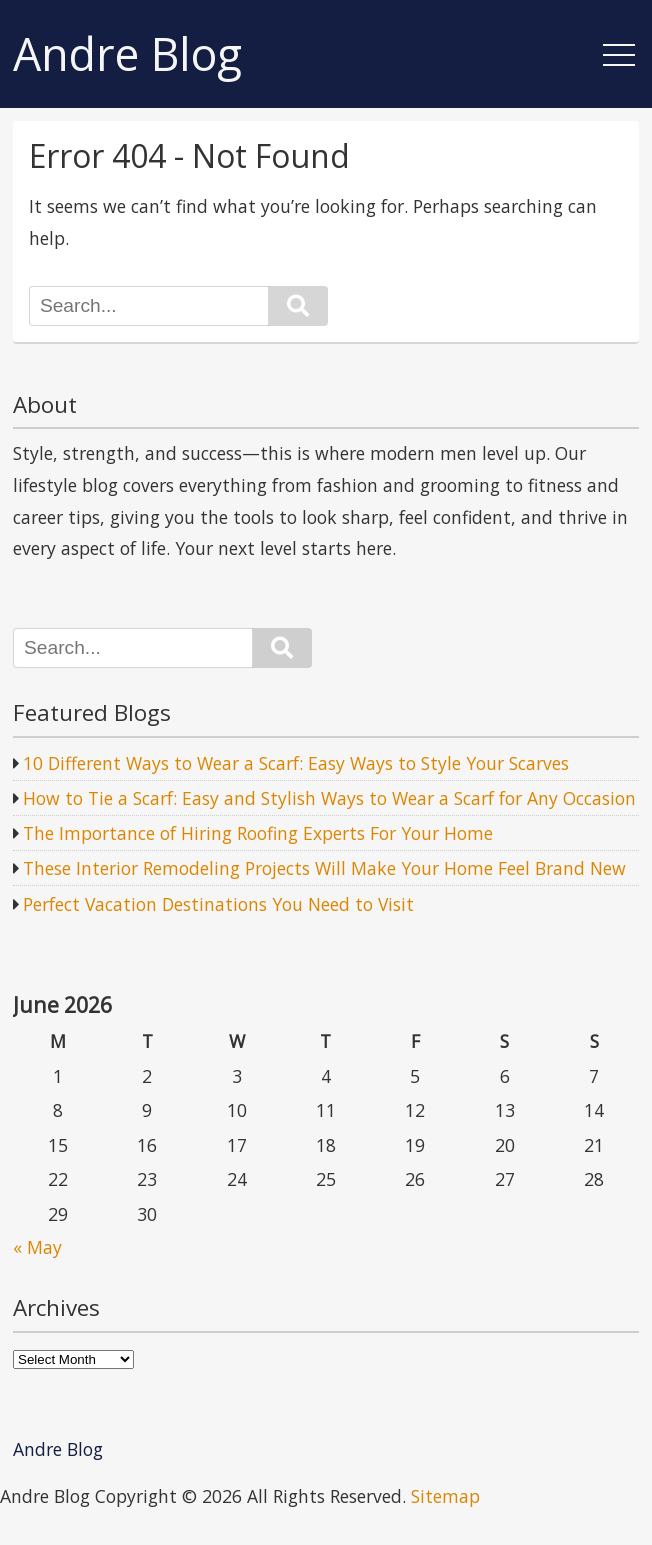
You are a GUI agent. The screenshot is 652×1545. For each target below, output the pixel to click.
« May (37, 1247)
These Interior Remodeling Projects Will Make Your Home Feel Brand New (324, 868)
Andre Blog (127, 54)
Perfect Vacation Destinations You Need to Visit (218, 904)
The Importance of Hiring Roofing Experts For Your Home (258, 833)
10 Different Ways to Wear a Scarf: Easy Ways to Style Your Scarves (296, 763)
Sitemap (445, 1496)
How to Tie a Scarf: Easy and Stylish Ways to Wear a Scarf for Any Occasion (329, 798)
